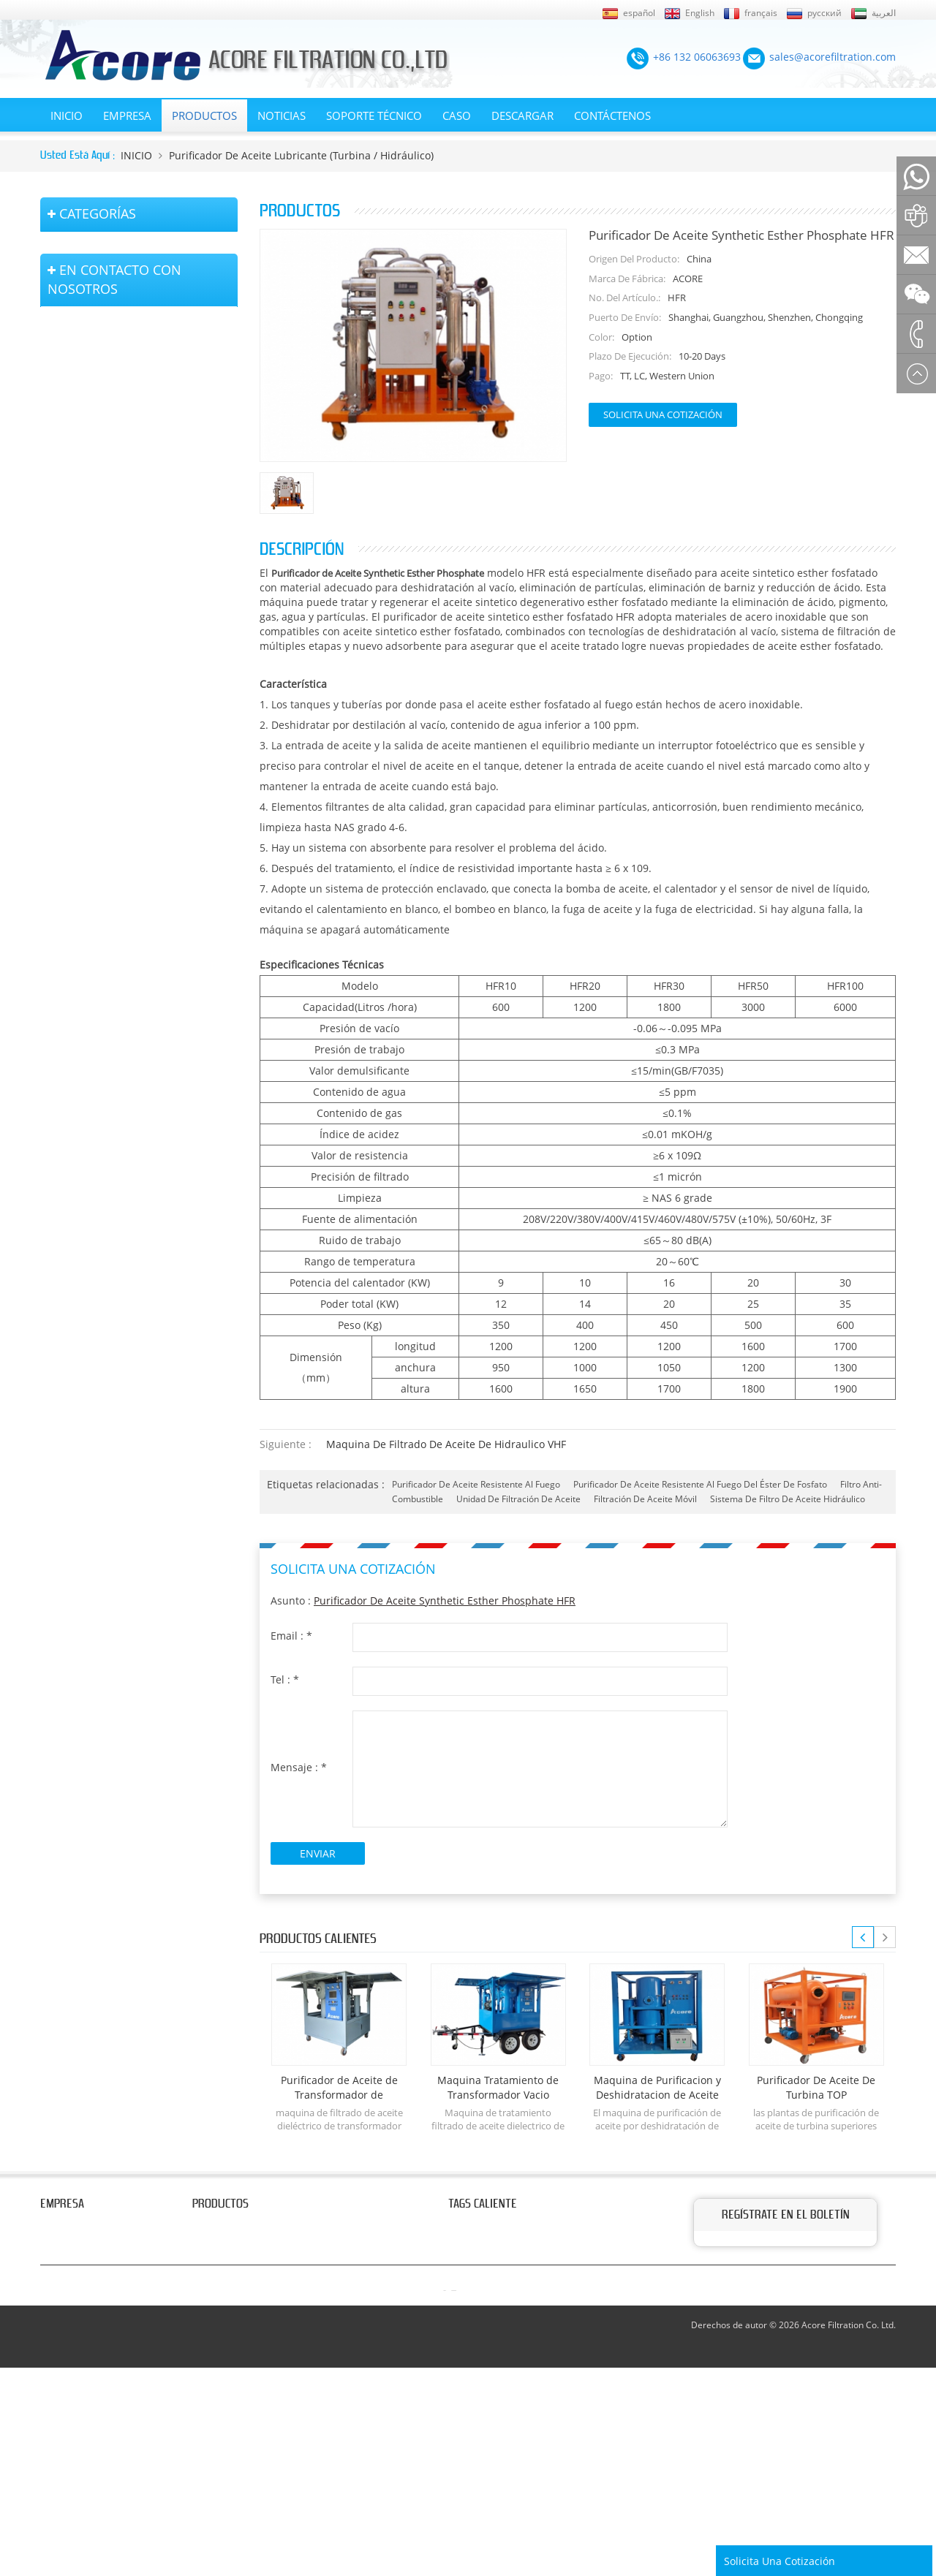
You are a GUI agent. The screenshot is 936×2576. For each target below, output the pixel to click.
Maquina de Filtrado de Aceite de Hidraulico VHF (446, 1444)
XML (50, 2366)
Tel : (285, 1679)
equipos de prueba (102, 850)
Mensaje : (299, 1767)
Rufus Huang (819, 2477)
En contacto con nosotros (75, 2255)
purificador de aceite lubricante (516, 2394)
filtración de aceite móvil (645, 1499)
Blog (49, 2282)
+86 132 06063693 (113, 1056)
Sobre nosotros (73, 2227)
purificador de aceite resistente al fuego (476, 1484)
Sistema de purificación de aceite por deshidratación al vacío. (137, 488)
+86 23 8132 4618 (114, 1150)
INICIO (66, 115)
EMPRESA (127, 115)
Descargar (522, 115)
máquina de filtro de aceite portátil (141, 562)
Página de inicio (73, 2304)
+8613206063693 (182, 1119)
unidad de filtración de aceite (518, 1499)
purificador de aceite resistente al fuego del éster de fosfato (700, 1484)
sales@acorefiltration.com (146, 1087)
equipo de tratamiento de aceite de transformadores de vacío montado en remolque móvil (142, 324)
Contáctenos (612, 115)
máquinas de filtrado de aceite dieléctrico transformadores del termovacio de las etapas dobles (135, 262)
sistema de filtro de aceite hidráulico (787, 1499)
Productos (204, 115)
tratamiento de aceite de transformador (535, 2317)
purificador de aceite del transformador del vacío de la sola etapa (139, 433)
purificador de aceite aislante (127, 529)
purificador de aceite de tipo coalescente (125, 602)
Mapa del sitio (70, 2345)
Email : (291, 1636)
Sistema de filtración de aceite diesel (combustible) (129, 697)
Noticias (281, 115)
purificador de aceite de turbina (516, 2372)
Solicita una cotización (662, 414)
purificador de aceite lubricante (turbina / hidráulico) (301, 155)
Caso (456, 115)
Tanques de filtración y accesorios (138, 916)
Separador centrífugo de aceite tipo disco (143, 649)
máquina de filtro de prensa (124, 737)
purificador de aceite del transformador (533, 2227)
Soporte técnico (374, 115)
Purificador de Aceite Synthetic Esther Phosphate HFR (444, 1600)
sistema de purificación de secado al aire (139, 810)
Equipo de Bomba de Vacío (121, 770)
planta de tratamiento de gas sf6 (136, 883)
